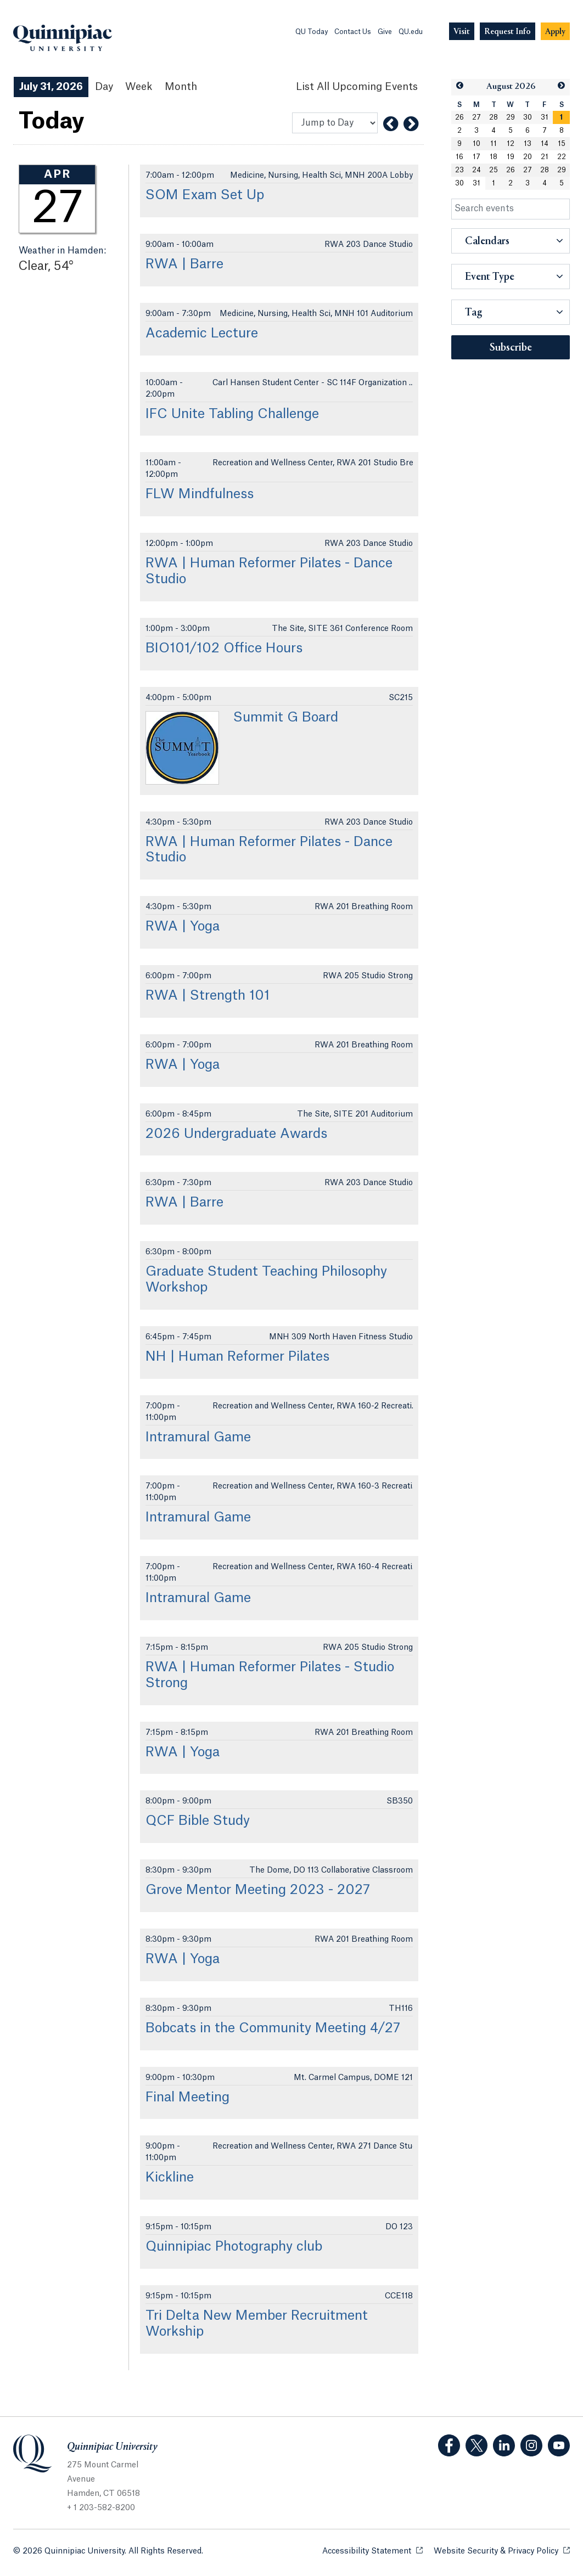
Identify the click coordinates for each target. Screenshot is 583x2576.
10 (476, 143)
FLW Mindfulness (199, 494)
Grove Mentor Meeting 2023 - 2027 (257, 1890)
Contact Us (352, 32)
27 (476, 117)
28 (493, 117)
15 (561, 143)
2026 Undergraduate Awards (236, 1134)
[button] (459, 86)
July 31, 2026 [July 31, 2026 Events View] (51, 87)
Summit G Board (285, 717)
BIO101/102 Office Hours (223, 648)
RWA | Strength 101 (207, 995)
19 (510, 157)
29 (510, 117)
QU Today (311, 32)
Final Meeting (187, 2097)
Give (385, 32)
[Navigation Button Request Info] (507, 31)
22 (561, 157)
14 (544, 143)
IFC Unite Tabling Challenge (232, 414)
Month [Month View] (181, 87)
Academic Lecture (201, 333)
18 (493, 157)
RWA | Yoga (182, 926)
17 (476, 157)
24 (476, 170)
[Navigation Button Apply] (555, 31)
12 (510, 143)
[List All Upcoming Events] (356, 87)
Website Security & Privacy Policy (502, 2550)
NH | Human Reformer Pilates (237, 1356)
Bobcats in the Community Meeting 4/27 (272, 2028)
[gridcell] (561, 117)
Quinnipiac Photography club (233, 2246)
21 (544, 157)
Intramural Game (198, 1437)
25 (493, 170)
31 (544, 117)
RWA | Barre (184, 264)
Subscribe (511, 347)
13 (527, 143)
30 (527, 117)
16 (459, 157)
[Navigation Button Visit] (461, 31)
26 (459, 117)
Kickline (169, 2177)
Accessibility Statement (372, 2550)
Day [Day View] (104, 87)
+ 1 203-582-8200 (101, 2508)
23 (459, 170)
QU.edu (411, 32)
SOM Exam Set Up (204, 195)
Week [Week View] (139, 87)
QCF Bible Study (197, 1821)
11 (493, 143)
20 (527, 157)
